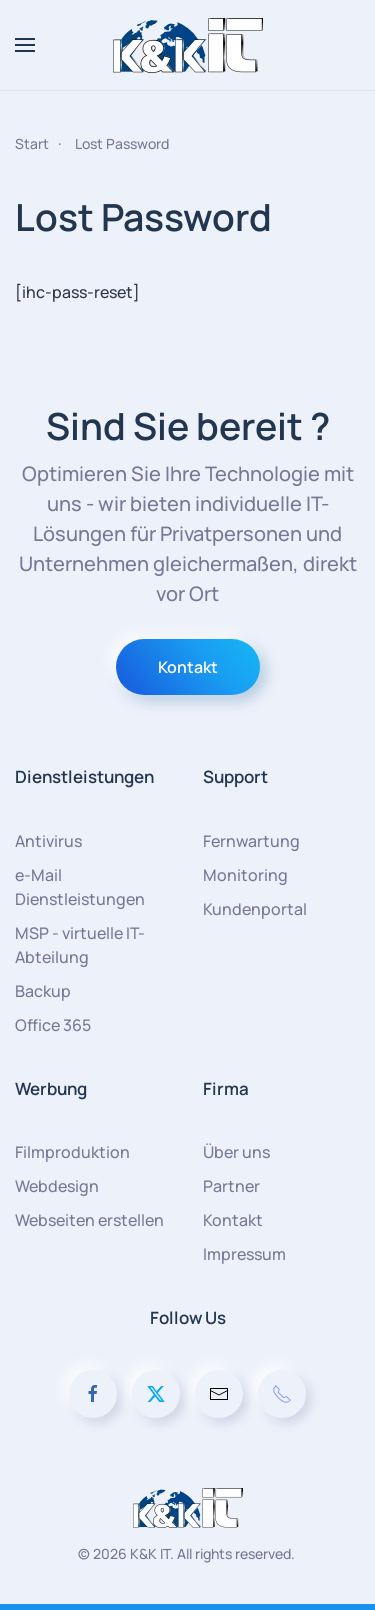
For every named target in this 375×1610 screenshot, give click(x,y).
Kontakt (188, 667)
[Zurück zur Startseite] (188, 45)
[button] (25, 45)
